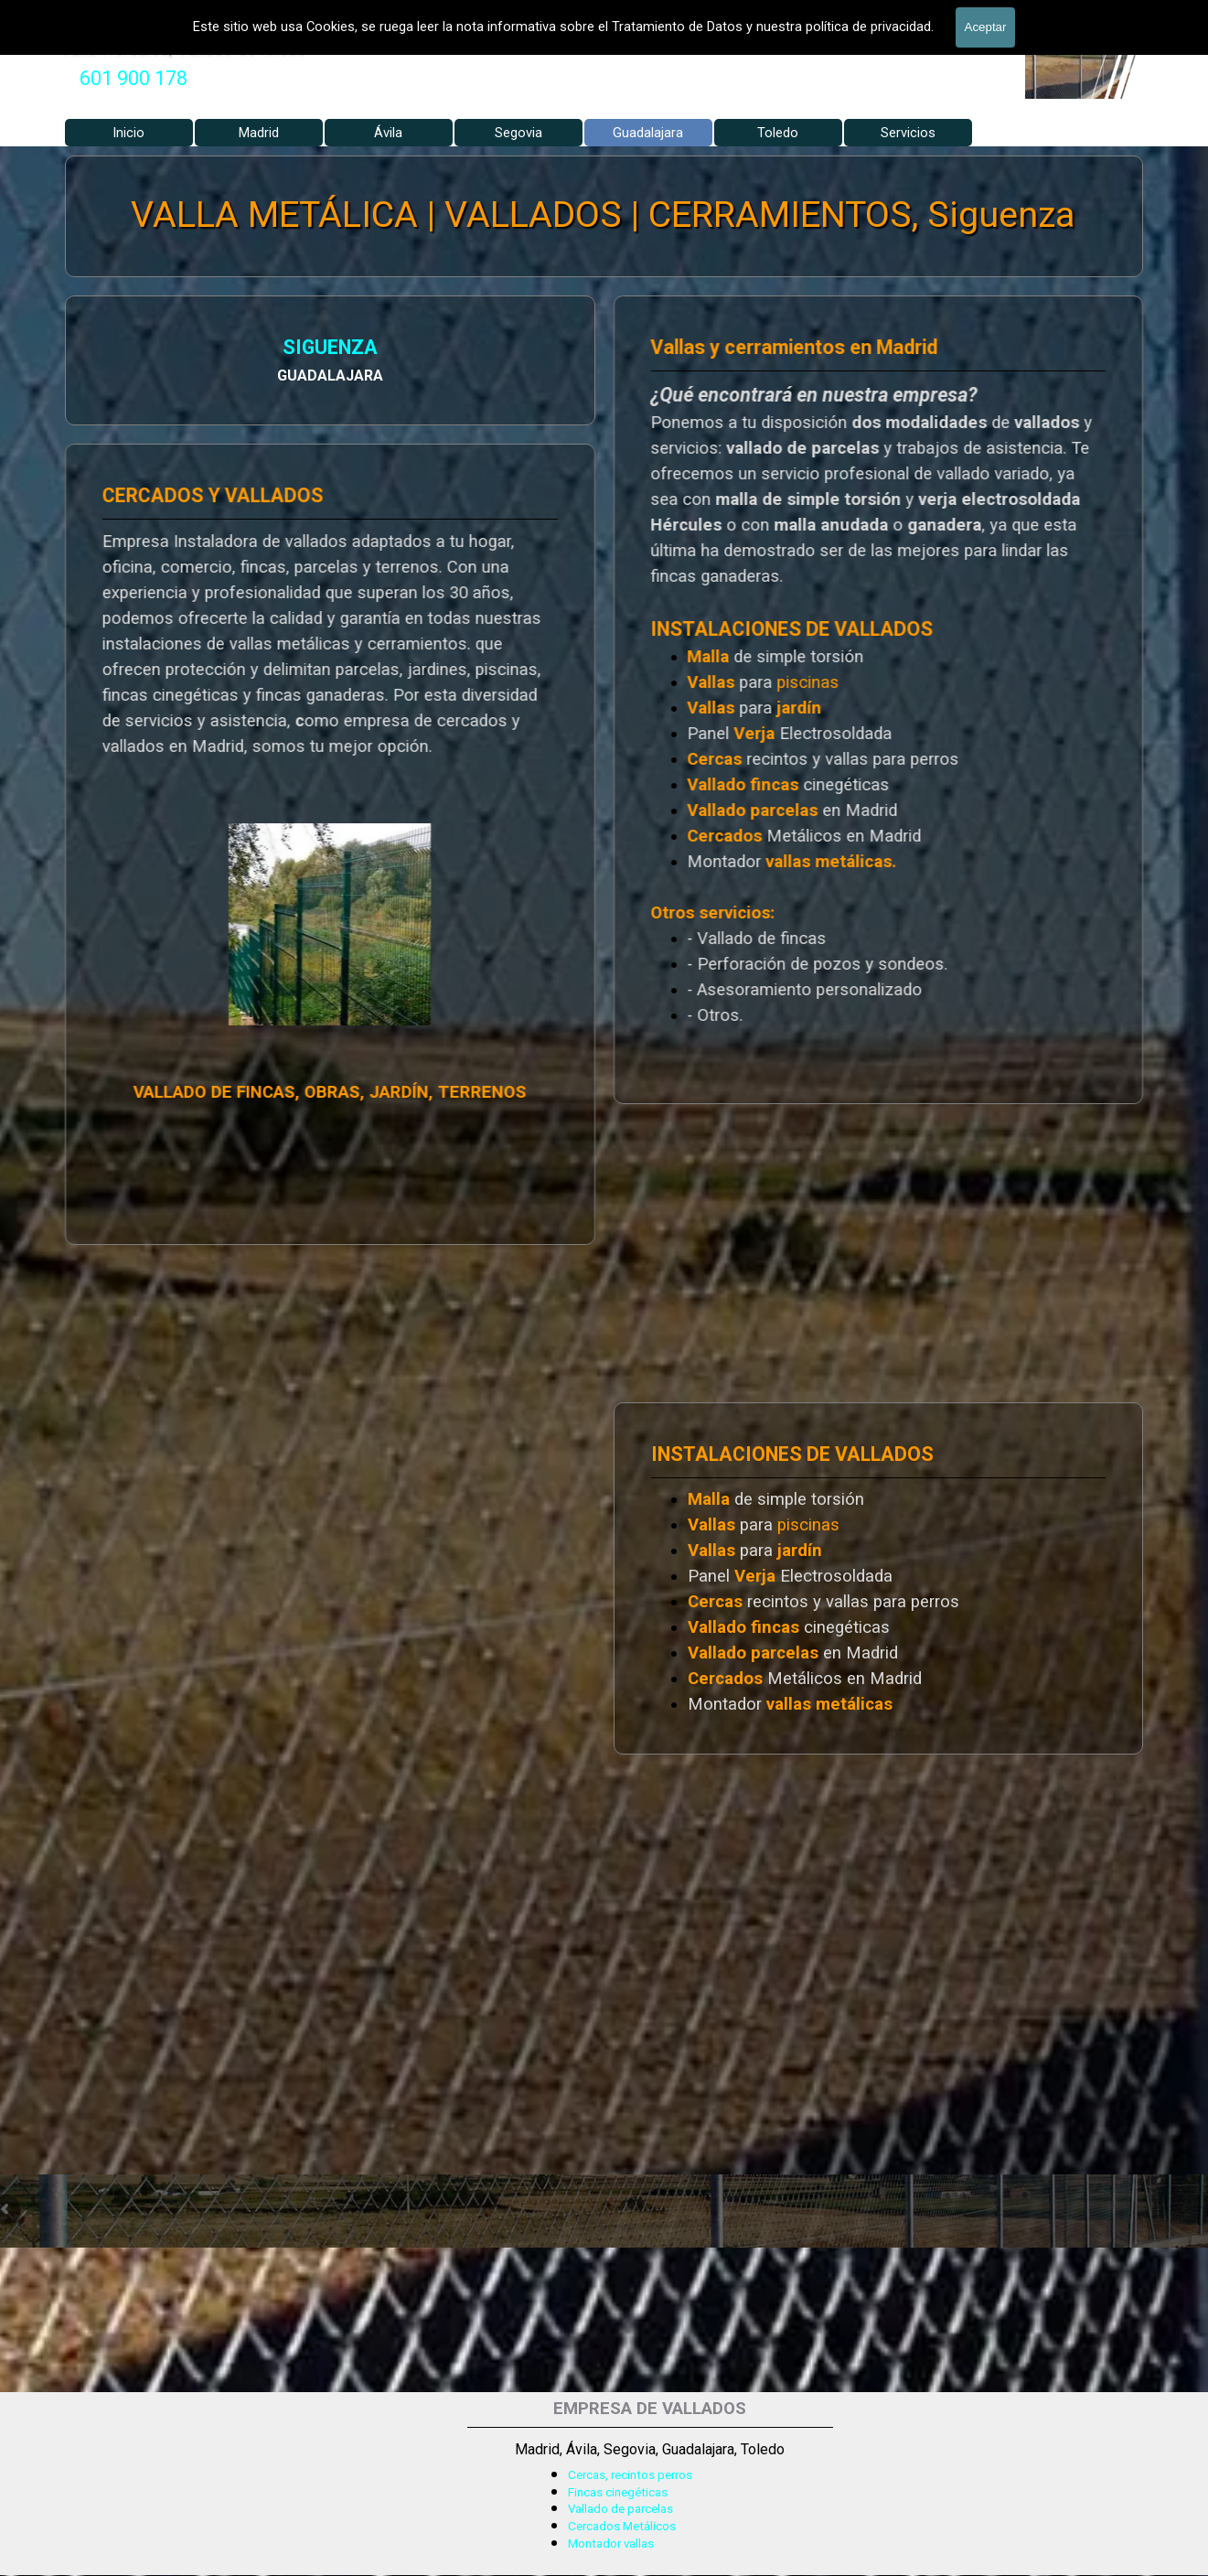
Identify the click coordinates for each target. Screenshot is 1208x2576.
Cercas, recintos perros (630, 2475)
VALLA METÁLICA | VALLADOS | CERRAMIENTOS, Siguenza (602, 215)
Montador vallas (611, 2543)
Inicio (128, 132)
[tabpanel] (133, 78)
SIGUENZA (119, 350)
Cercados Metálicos (622, 2526)
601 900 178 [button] (133, 78)
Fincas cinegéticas (618, 2492)
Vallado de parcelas (620, 2509)
